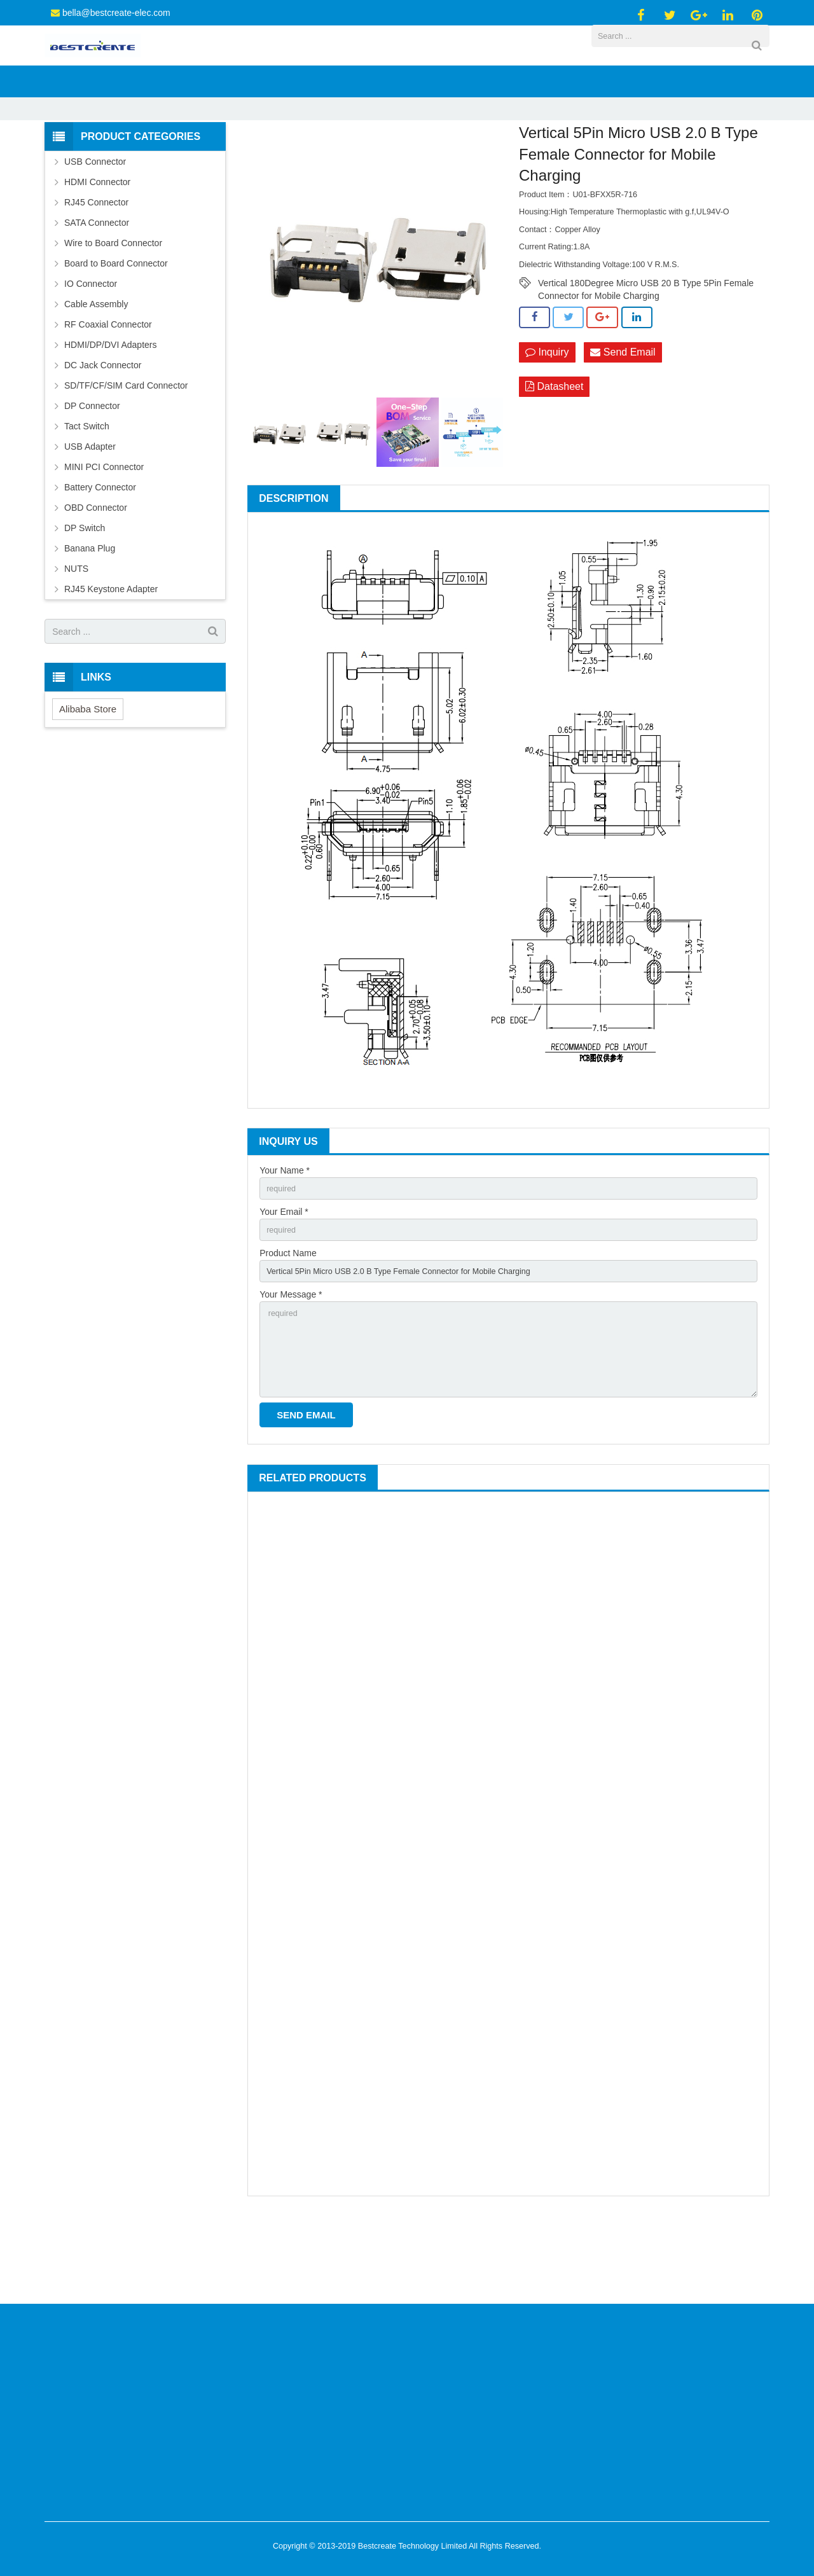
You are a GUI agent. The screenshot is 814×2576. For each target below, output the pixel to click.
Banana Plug (89, 614)
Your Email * (283, 1280)
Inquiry (547, 418)
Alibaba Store (87, 775)
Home (213, 155)
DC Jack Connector (102, 431)
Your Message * (290, 1369)
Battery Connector (100, 553)
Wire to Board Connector (113, 309)
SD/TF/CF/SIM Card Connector (126, 452)
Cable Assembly (96, 370)
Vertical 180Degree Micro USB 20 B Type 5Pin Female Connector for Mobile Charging (646, 350)
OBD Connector (95, 574)
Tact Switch (86, 492)
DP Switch (84, 594)
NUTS (76, 635)
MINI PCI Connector (104, 533)
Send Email (622, 418)
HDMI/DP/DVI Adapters (110, 411)
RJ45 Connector (96, 268)
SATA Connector (96, 289)
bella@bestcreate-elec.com (116, 13)
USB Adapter (90, 513)
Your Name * (284, 1236)
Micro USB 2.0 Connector (401, 155)
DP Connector (92, 472)
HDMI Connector (97, 248)
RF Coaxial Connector (108, 390)
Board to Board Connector (116, 329)
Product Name (287, 1324)
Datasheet (554, 454)
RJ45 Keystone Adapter (111, 655)
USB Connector (314, 155)
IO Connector (90, 350)
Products (256, 155)
